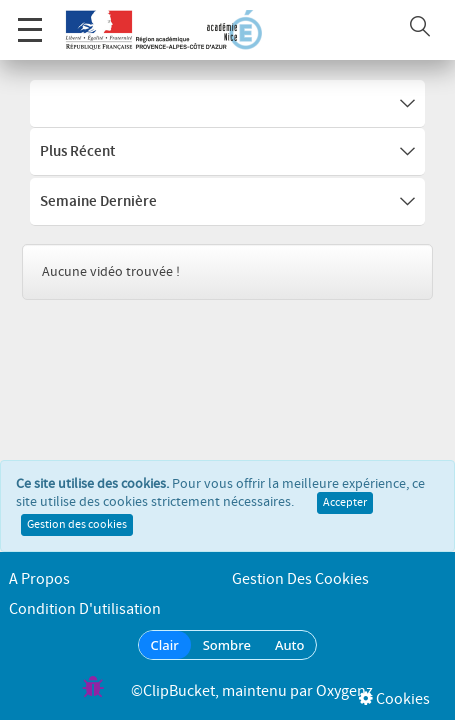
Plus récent (227, 152)
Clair (165, 645)
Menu (30, 19)
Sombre (227, 645)
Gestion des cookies (77, 533)
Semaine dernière (227, 202)
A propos (39, 579)
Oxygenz (344, 691)
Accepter (345, 511)
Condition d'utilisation (85, 609)
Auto (290, 645)
